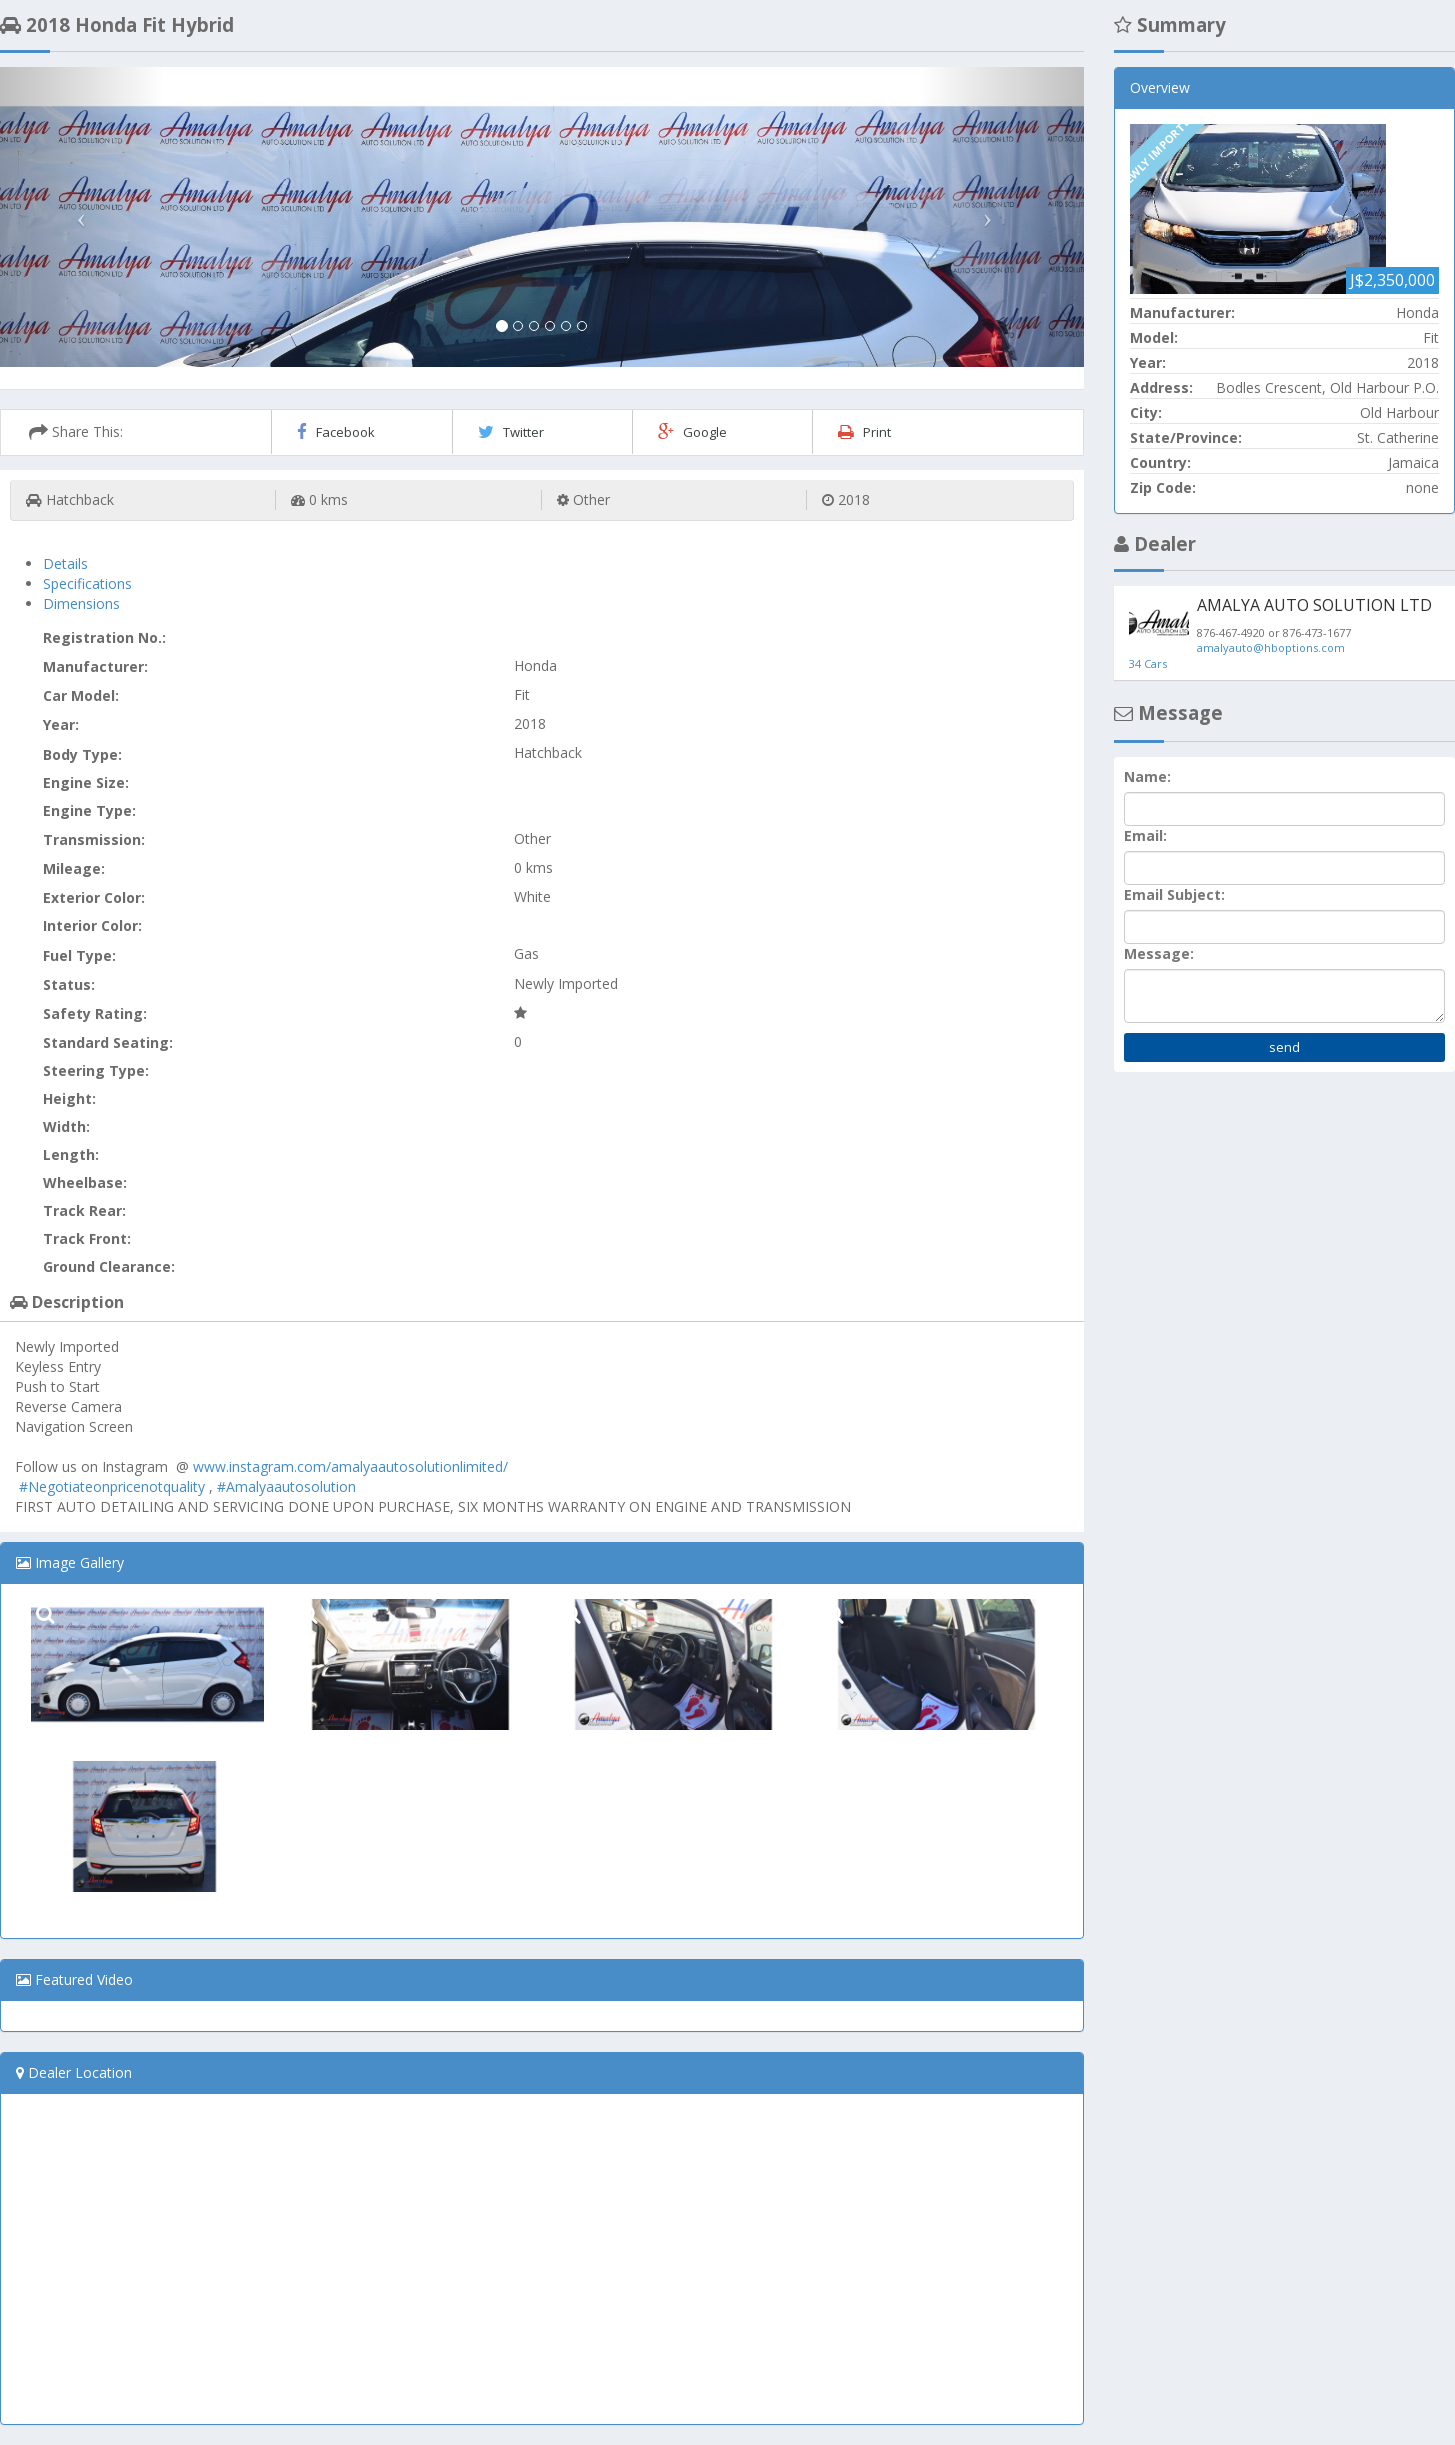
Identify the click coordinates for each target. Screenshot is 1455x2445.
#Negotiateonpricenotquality (112, 1486)
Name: (1147, 776)
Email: (1145, 835)
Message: (1159, 953)
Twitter (511, 432)
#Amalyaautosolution (286, 1486)
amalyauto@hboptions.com (1271, 647)
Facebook (336, 432)
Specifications (87, 583)
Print (864, 432)
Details (65, 563)
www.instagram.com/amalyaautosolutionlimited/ (350, 1466)
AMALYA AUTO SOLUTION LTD (1314, 605)
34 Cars (1148, 663)
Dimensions (81, 603)
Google (692, 432)
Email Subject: (1174, 894)
